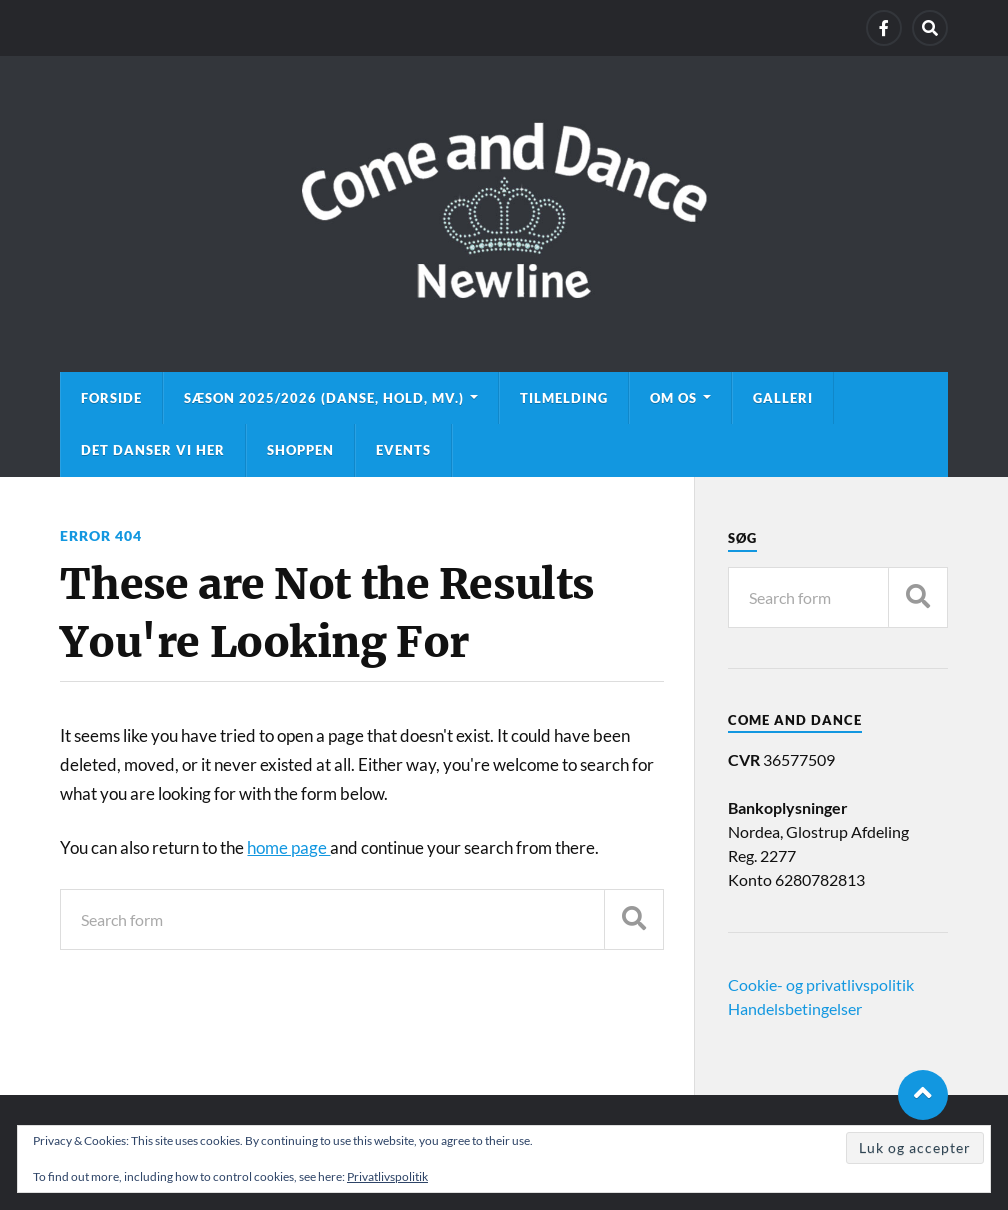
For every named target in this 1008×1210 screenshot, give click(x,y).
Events (403, 450)
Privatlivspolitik (387, 1176)
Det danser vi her (153, 450)
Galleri (783, 398)
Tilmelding (564, 398)
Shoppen (300, 450)
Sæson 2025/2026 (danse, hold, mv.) (324, 398)
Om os (673, 398)
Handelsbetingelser (795, 1008)
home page (288, 847)
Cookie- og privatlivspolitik (821, 984)
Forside (111, 398)
